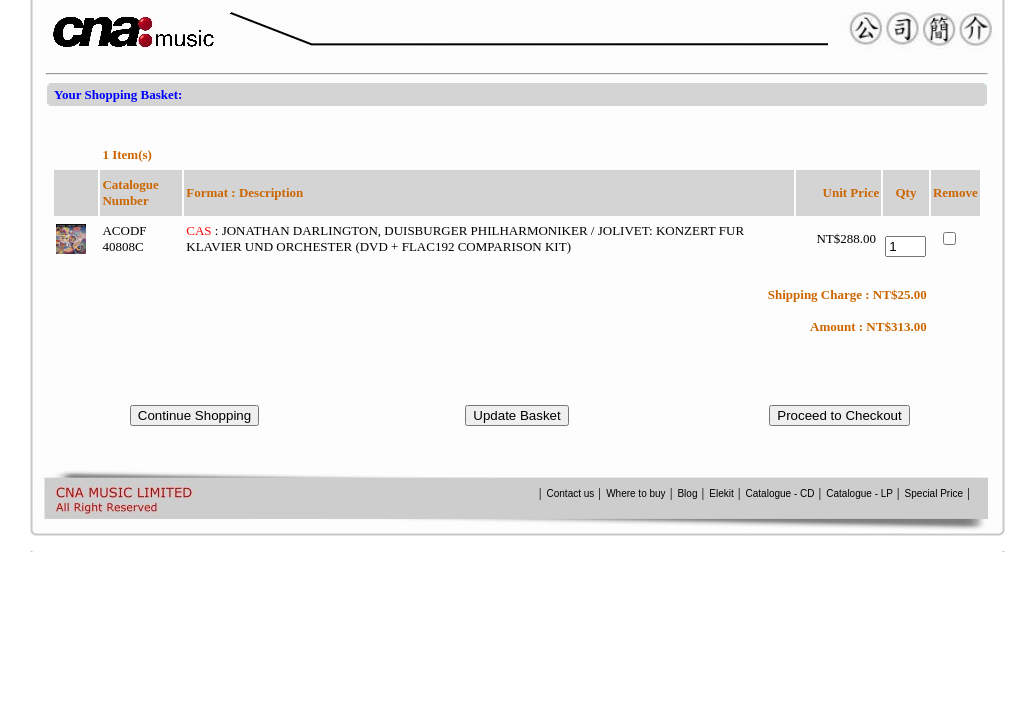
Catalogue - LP (859, 493)
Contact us (572, 493)
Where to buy (635, 493)
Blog (687, 493)
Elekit (721, 493)
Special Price (934, 493)
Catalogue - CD (780, 493)
